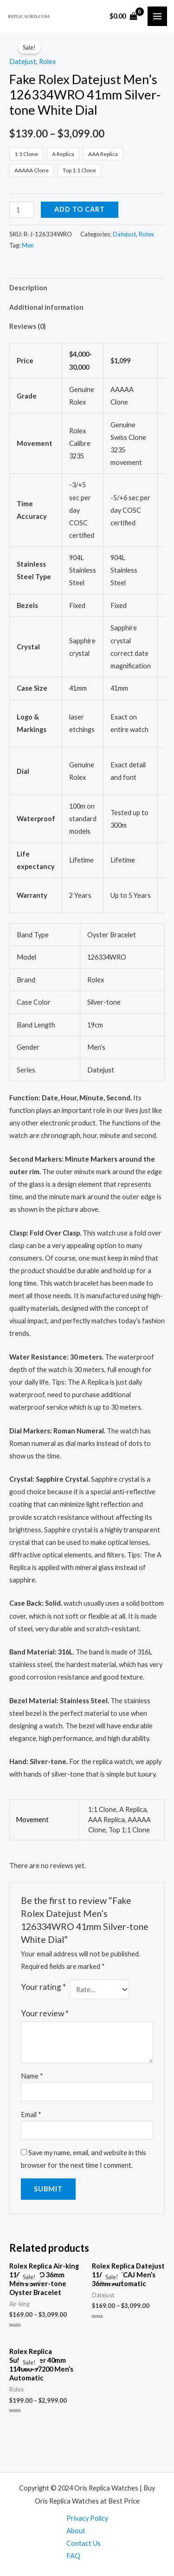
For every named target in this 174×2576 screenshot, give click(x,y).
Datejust (22, 61)
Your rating (43, 1987)
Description (28, 288)
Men (28, 245)
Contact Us (83, 2543)
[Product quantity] (21, 210)
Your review (45, 2013)
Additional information (46, 307)
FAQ (73, 2556)
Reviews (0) (27, 326)
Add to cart (79, 209)
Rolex (47, 61)
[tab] (87, 288)
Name (32, 2076)
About (75, 2531)
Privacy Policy (87, 2518)
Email (31, 2114)
